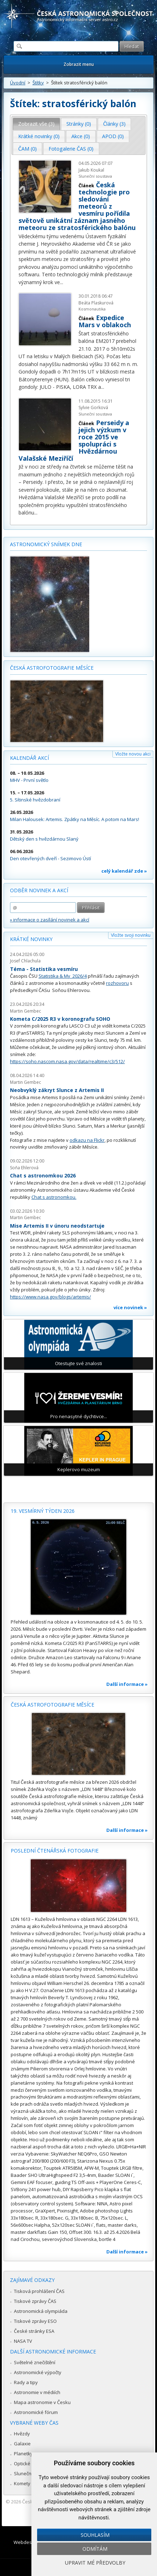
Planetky (23, 2453)
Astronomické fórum (36, 2412)
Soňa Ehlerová (24, 1168)
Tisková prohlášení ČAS (39, 2291)
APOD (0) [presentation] (113, 136)
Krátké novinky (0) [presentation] (39, 136)
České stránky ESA (34, 2331)
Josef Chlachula (25, 961)
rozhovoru (117, 983)
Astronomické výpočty (37, 2372)
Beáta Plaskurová (95, 303)
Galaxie (22, 2443)
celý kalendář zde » (124, 871)
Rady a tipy (26, 2382)
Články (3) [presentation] (114, 123)
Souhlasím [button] (95, 2534)
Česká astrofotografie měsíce (51, 667)
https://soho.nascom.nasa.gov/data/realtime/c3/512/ (67, 1061)
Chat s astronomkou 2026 (43, 1175)
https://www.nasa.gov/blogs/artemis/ (50, 1297)
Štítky (38, 82)
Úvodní (17, 82)
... (61, 282)
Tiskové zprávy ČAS (35, 2301)
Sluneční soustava (95, 176)
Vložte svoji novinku (131, 935)
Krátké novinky (31, 939)
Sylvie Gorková (93, 407)
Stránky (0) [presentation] (78, 123)
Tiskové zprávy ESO (35, 2321)
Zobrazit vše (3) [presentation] (36, 123)
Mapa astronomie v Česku (42, 2402)
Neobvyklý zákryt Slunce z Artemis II (57, 1090)
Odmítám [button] (94, 2548)
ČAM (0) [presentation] (27, 148)
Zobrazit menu (79, 64)
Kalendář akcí (29, 757)
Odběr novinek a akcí (39, 890)
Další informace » (127, 1684)
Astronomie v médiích (37, 2392)
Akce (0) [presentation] (80, 136)
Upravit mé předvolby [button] (95, 2562)
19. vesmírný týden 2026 (43, 1511)
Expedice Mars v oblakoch (104, 321)
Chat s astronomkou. (53, 1197)
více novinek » (130, 1307)
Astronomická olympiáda (40, 2311)
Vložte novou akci (133, 754)
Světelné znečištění (34, 2362)
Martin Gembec (25, 1011)
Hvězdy (22, 2433)
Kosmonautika (92, 309)
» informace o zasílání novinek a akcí (49, 919)
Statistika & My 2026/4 (63, 976)
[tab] (36, 124)
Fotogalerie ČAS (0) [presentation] (71, 148)
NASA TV (23, 2341)
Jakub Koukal (91, 170)
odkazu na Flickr (87, 1140)
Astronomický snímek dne (46, 544)
